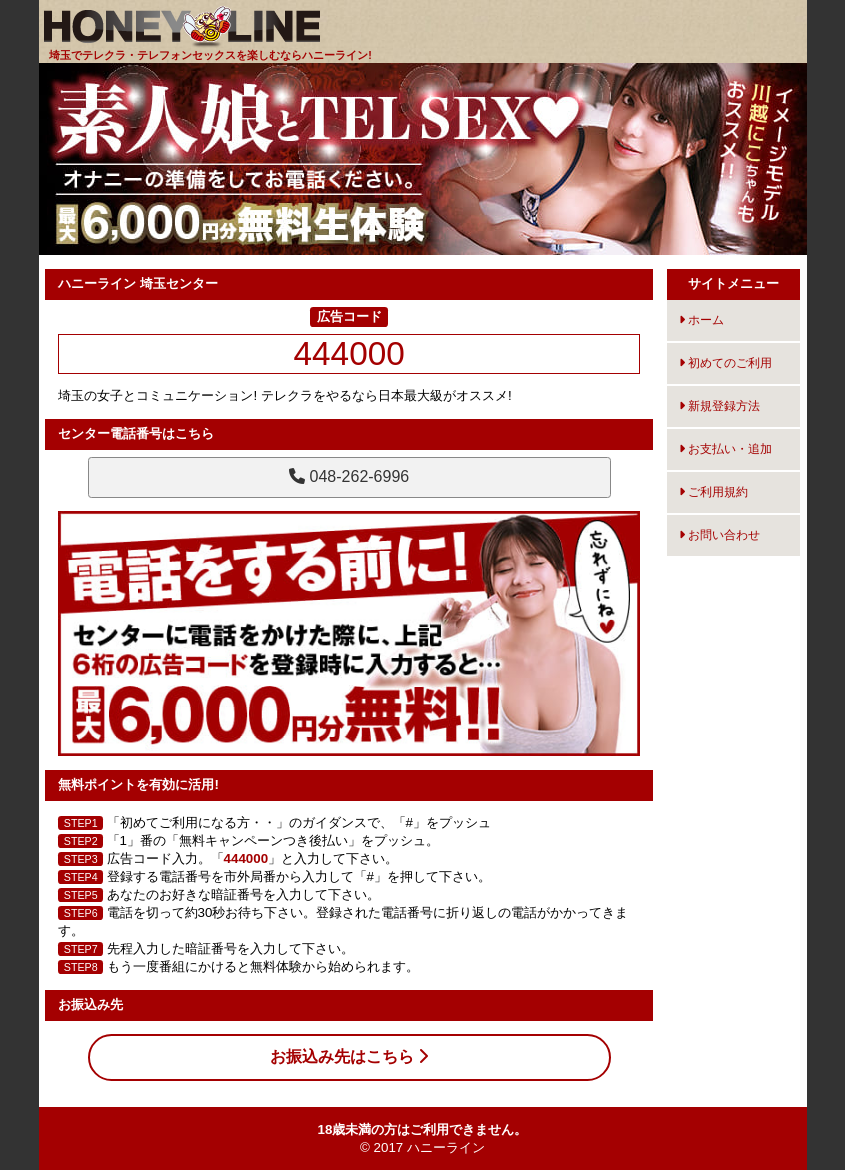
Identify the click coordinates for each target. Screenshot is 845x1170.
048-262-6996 (349, 476)
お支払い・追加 (725, 449)
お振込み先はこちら (349, 1056)
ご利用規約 (713, 492)
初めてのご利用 (725, 363)
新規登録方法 (719, 406)
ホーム (701, 320)
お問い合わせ (719, 535)
